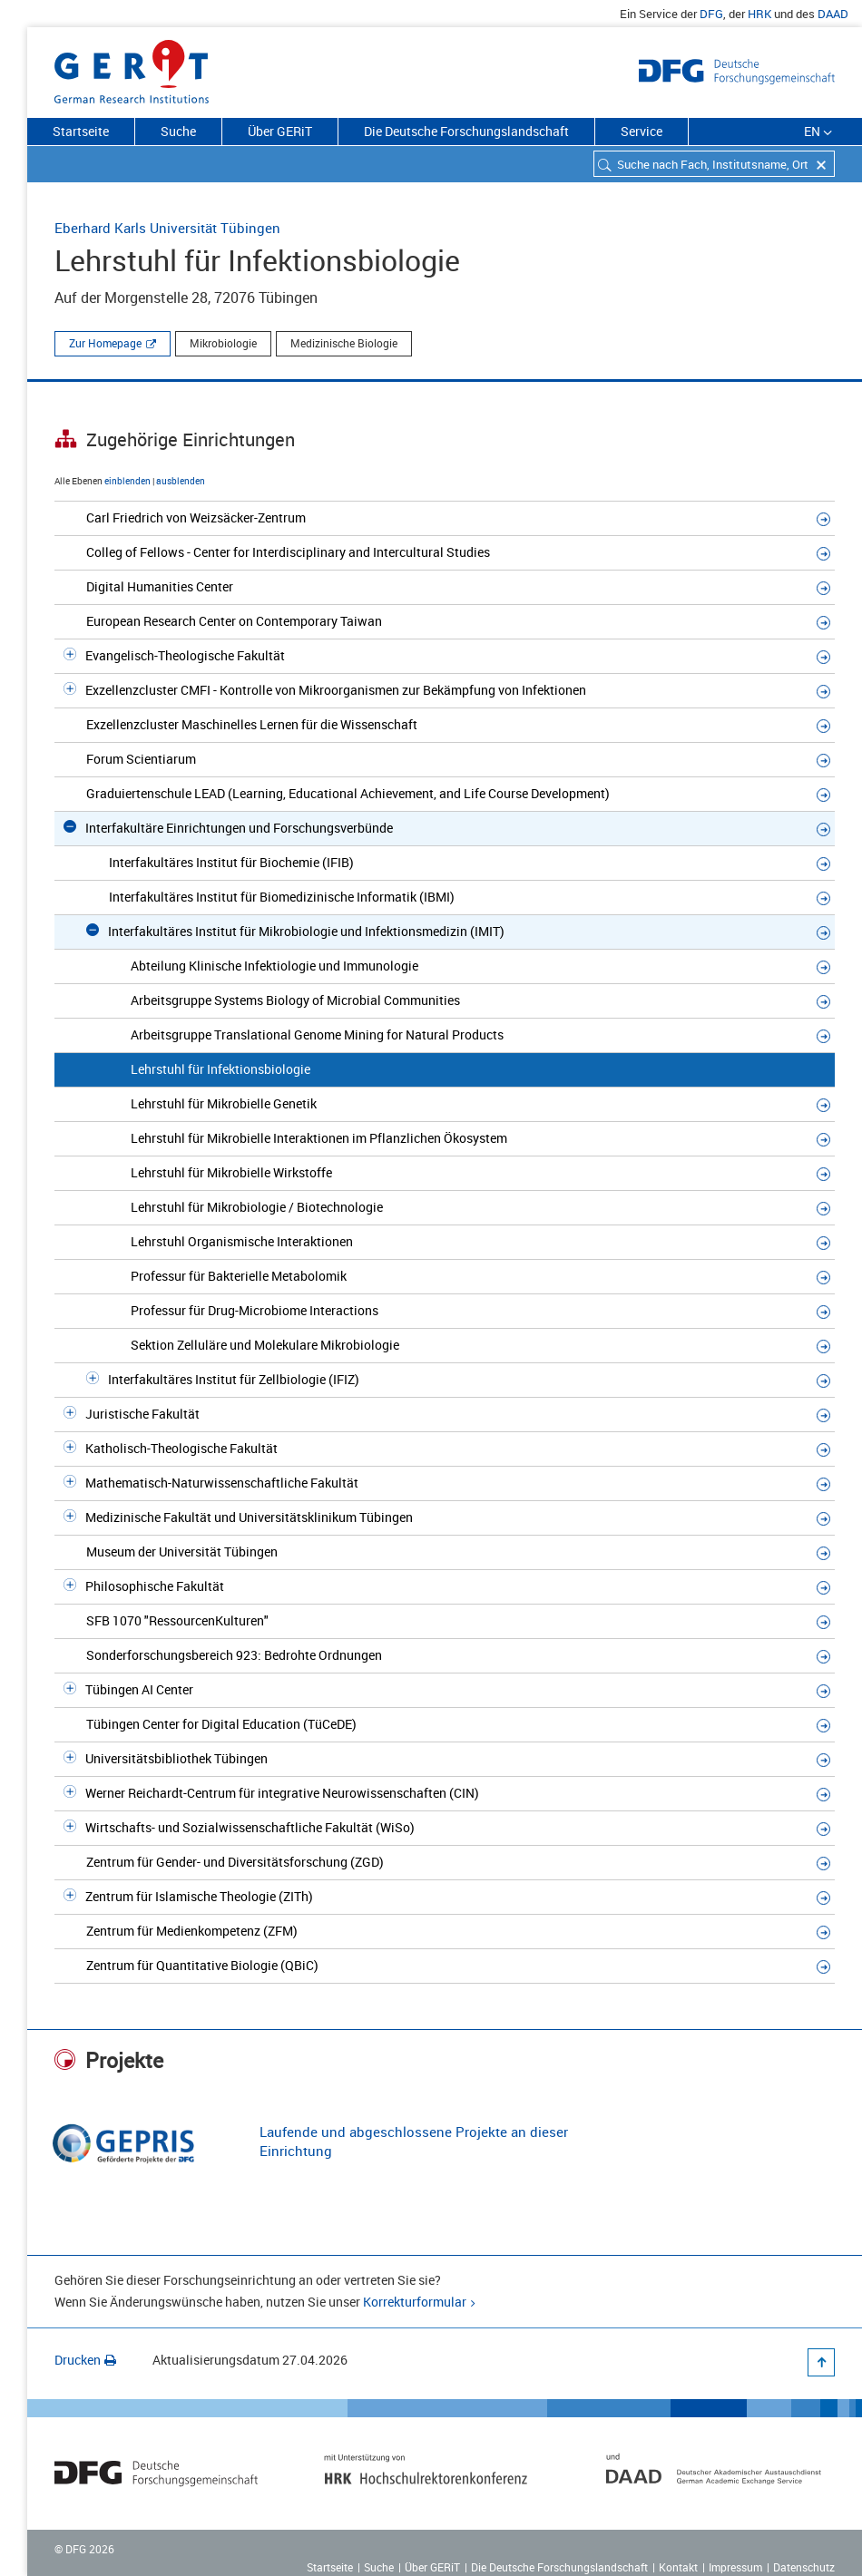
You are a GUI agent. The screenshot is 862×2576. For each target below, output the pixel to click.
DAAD (833, 13)
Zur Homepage (105, 343)
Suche (178, 131)
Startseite (81, 131)
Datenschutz (804, 2567)
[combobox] (714, 164)
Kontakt (678, 2567)
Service (641, 131)
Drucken (85, 2359)
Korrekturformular (414, 2301)
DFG (711, 13)
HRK (759, 13)
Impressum (735, 2567)
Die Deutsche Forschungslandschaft (466, 131)
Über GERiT (280, 131)
